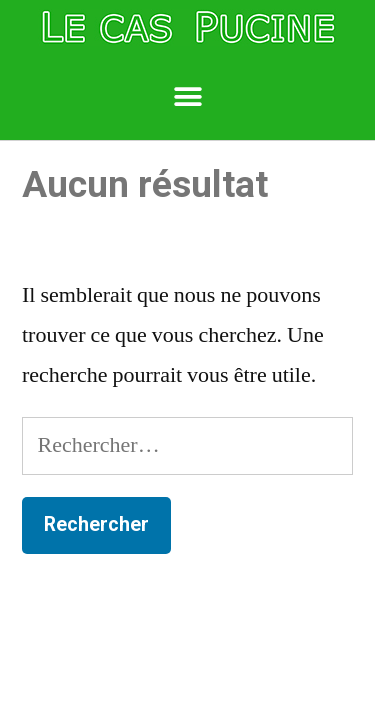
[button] (187, 97)
